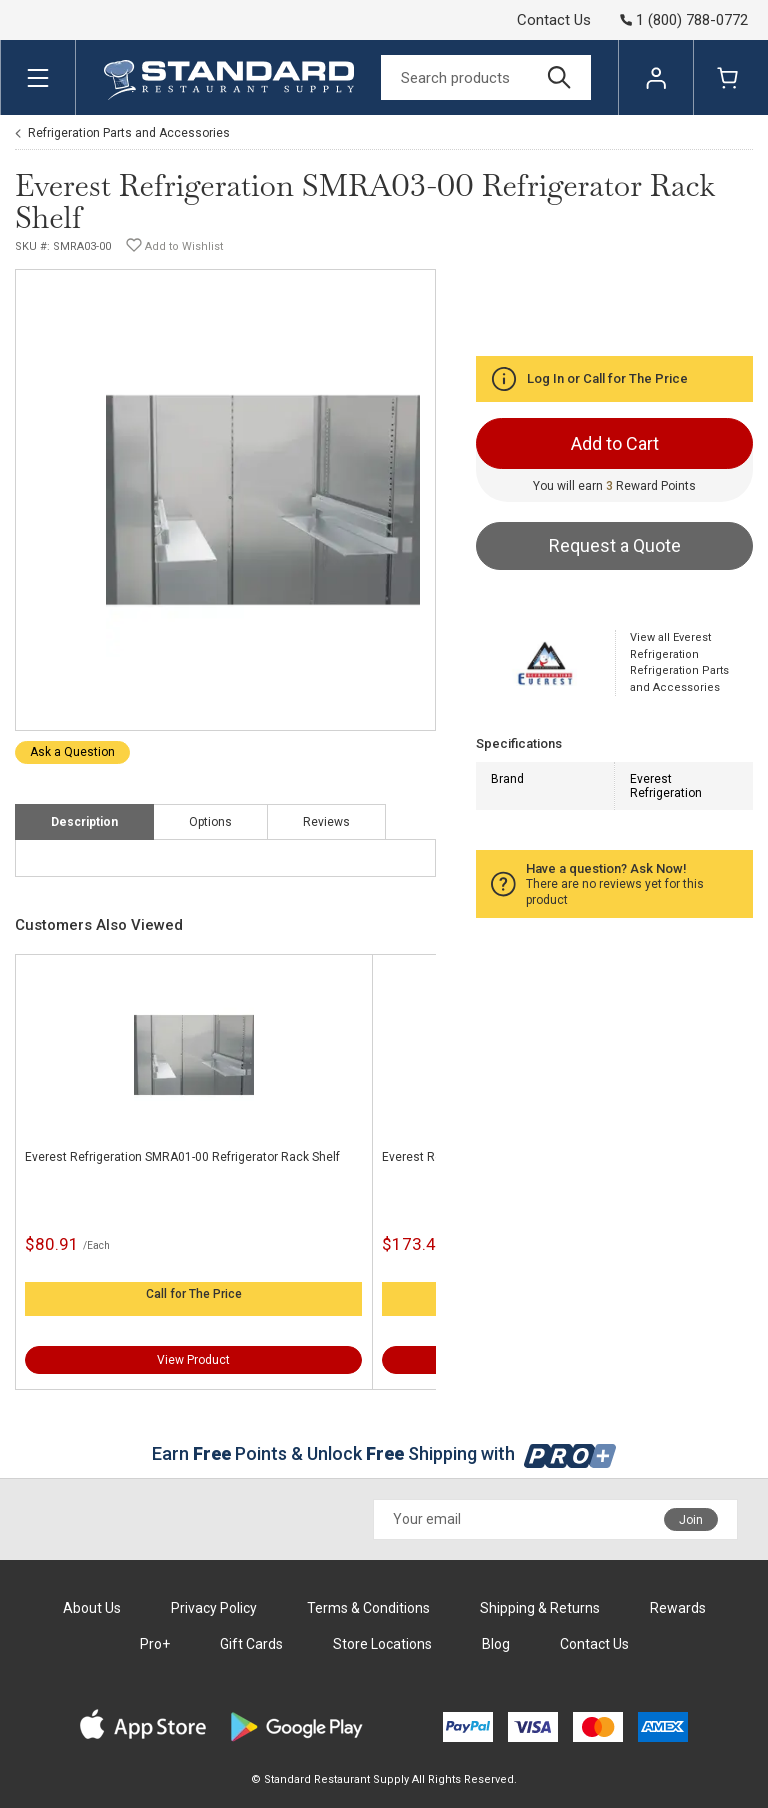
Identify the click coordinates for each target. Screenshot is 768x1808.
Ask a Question (72, 752)
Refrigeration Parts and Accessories (129, 133)
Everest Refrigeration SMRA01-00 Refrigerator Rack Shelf (182, 1157)
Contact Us (554, 20)
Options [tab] (210, 822)
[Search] (486, 77)
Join (691, 1520)
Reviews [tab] (326, 822)
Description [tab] (84, 822)
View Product (193, 1360)
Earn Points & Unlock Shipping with (384, 1453)
